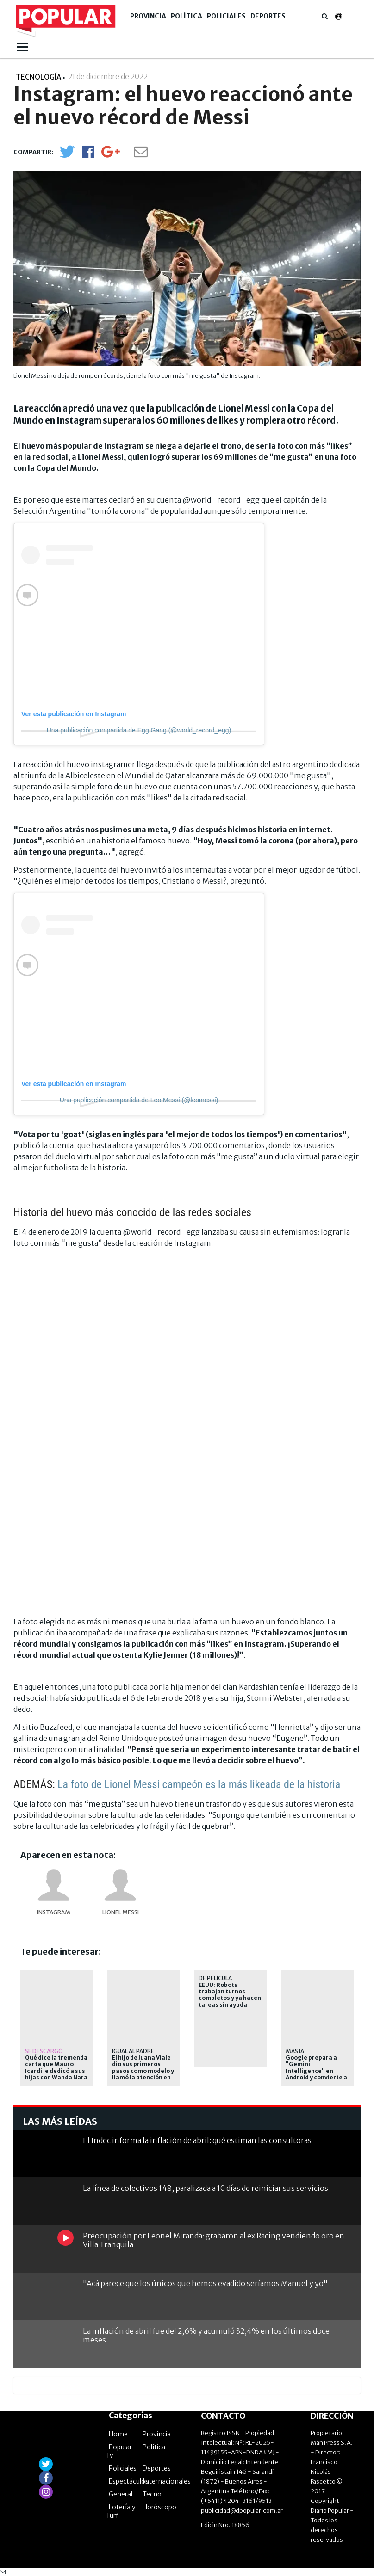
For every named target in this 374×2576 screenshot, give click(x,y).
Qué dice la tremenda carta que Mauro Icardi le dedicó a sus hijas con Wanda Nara (56, 2067)
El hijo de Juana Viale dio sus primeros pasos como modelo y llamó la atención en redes (143, 2071)
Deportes (268, 16)
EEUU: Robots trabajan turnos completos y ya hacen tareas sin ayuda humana (230, 1998)
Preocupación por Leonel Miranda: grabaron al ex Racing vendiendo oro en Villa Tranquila (213, 2240)
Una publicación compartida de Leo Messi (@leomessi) (139, 1100)
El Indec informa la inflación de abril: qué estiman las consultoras (197, 2140)
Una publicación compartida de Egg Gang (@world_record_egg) (139, 730)
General (120, 2494)
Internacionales (167, 2481)
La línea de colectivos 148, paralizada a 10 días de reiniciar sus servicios (205, 2188)
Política (186, 16)
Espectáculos (129, 2481)
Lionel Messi (120, 1912)
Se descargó (44, 2050)
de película (215, 1977)
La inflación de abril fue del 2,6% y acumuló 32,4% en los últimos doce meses (206, 2335)
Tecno (152, 2494)
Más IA (295, 2050)
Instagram (53, 1912)
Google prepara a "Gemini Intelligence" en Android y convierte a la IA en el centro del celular (316, 2074)
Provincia (148, 16)
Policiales (226, 16)
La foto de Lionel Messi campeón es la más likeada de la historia (198, 1784)
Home (118, 2434)
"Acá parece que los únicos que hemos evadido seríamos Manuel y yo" (205, 2283)
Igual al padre (133, 2050)
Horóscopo (159, 2507)
